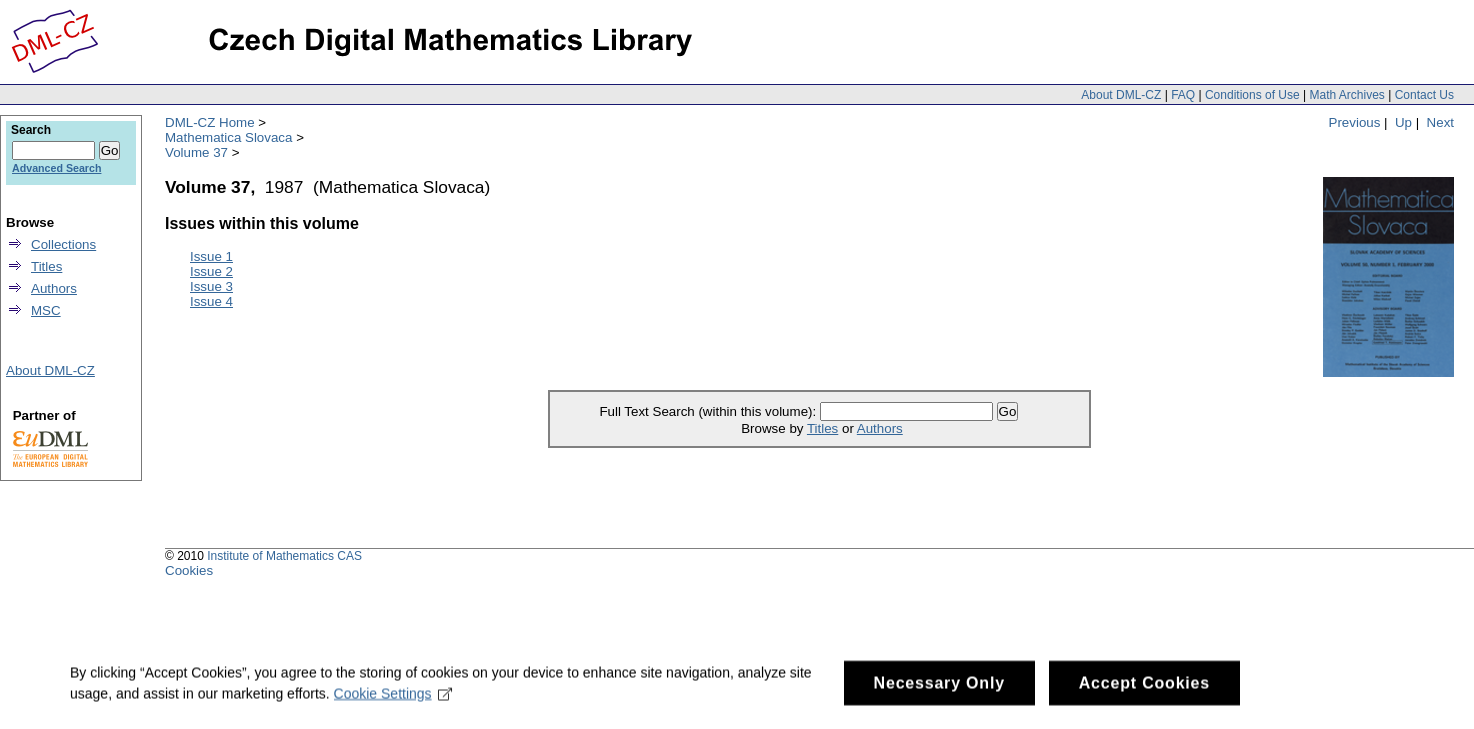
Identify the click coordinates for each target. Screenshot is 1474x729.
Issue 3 (211, 286)
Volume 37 (196, 152)
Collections (63, 244)
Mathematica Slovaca (228, 137)
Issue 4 (211, 301)
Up (1403, 122)
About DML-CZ (1121, 95)
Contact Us (1424, 95)
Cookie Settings (393, 701)
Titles (822, 428)
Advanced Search (56, 168)
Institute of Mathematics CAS (284, 556)
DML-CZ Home (210, 122)
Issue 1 (211, 256)
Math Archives (1346, 95)
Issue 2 (211, 271)
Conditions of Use (1252, 95)
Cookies (189, 570)
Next (1440, 122)
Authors (880, 428)
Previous (1355, 122)
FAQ (1183, 95)
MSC (46, 310)
